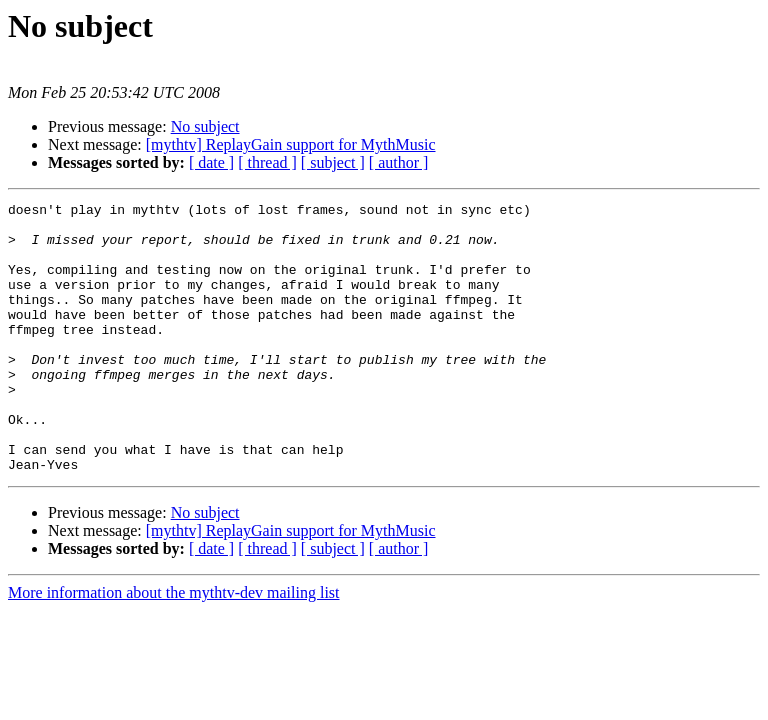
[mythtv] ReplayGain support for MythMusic (291, 144)
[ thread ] (267, 162)
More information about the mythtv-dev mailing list (174, 646)
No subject (205, 126)
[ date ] (211, 162)
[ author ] (399, 162)
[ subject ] (333, 162)
